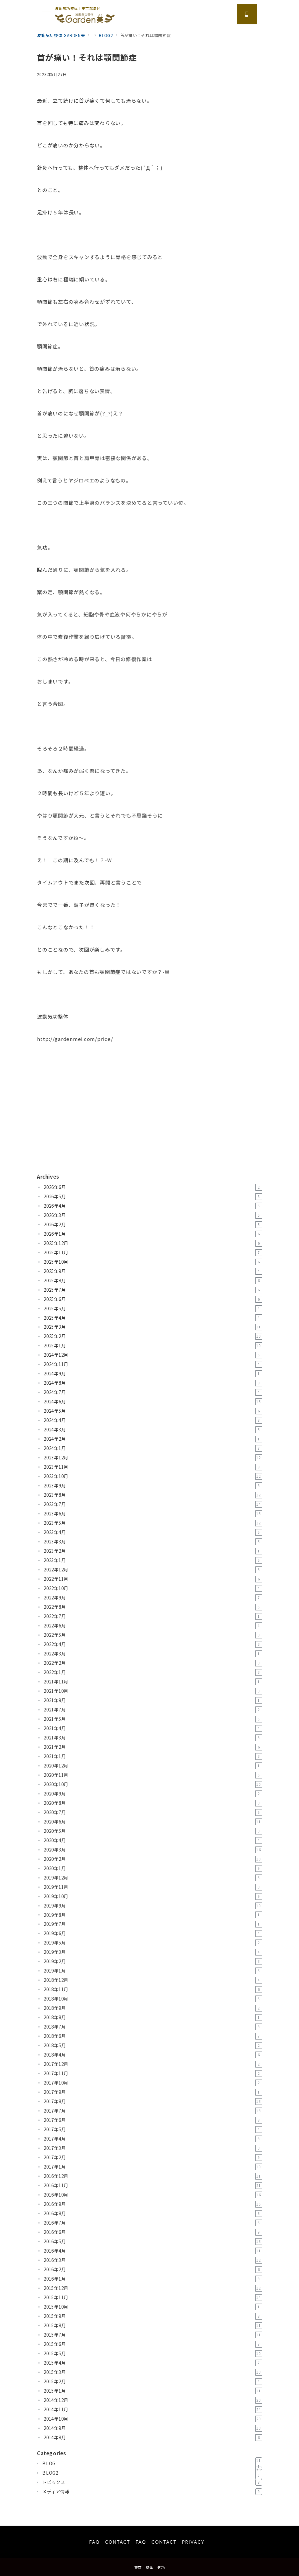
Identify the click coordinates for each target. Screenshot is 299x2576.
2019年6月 (153, 1933)
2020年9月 (153, 1793)
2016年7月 (153, 2223)
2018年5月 (153, 2045)
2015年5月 (153, 2353)
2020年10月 (153, 1784)
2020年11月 (153, 1775)
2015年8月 (153, 2325)
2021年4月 (153, 1728)
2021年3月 (153, 1737)
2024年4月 (153, 1420)
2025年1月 (153, 1345)
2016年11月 (153, 2185)
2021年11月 (153, 1681)
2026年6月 (153, 1187)
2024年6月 (153, 1401)
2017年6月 (153, 2120)
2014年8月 (153, 2437)
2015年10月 (153, 2307)
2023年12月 (153, 1457)
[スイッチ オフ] (246, 14)
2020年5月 (153, 1831)
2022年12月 (153, 1569)
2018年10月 (153, 1999)
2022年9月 (153, 1597)
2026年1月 (153, 1234)
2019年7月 (153, 1924)
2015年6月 (153, 2344)
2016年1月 (153, 2279)
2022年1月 (153, 1672)
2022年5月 (153, 1635)
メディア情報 (152, 2491)
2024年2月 (153, 1439)
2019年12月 (153, 1877)
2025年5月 (153, 1308)
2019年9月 (153, 1905)
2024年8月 (153, 1383)
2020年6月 (153, 1821)
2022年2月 (153, 1663)
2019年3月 (153, 1952)
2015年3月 (153, 2372)
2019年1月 (153, 1971)
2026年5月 (153, 1196)
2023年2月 (153, 1551)
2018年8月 (153, 2017)
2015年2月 (153, 2381)
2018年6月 (153, 2036)
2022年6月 (153, 1625)
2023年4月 (153, 1532)
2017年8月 (153, 2101)
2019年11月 (153, 1887)
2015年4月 (153, 2363)
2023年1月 (153, 1560)
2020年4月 (153, 1840)
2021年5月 (153, 1719)
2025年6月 (153, 1299)
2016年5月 (153, 2241)
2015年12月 (153, 2288)
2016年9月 (153, 2204)
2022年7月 (153, 1616)
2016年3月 (153, 2260)
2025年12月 (153, 1243)
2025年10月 (153, 1262)
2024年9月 (153, 1373)
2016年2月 (153, 2269)
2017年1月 (153, 2167)
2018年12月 (153, 1980)
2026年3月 (153, 1215)
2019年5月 (153, 1943)
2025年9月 (153, 1271)
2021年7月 (153, 1709)
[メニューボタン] (46, 14)
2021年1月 (153, 1756)
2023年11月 (153, 1467)
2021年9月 (153, 1700)
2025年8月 (153, 1280)
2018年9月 (153, 2008)
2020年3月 (153, 1849)
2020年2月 (153, 1859)
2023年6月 (153, 1513)
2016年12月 (153, 2176)
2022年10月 (153, 1588)
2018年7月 (153, 2027)
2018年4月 (153, 2055)
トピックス (152, 2482)
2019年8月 (153, 1914)
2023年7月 (153, 1504)
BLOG (152, 2463)
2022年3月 (153, 1653)
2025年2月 (153, 1336)
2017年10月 (153, 2083)
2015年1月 (153, 2391)
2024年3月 (153, 1429)
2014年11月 (153, 2409)
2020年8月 (153, 1803)
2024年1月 (153, 1448)
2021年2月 (153, 1747)
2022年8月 (153, 1607)
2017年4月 (153, 2139)
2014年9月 (153, 2428)
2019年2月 (153, 1961)
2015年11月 (153, 2297)
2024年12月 (153, 1355)
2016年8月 (153, 2213)
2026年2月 (153, 1224)
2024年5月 (153, 1411)
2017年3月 (153, 2148)
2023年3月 (153, 1541)
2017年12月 (153, 2064)
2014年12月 (153, 2400)
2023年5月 (153, 1523)
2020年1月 (153, 1868)
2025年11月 (153, 1252)
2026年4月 (153, 1206)
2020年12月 (153, 1765)
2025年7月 (153, 1290)
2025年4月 (153, 1317)
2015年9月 (153, 2316)
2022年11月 (153, 1579)
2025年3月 (153, 1327)
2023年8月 (153, 1495)
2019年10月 (153, 1896)
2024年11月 (153, 1364)
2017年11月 (153, 2073)
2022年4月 (153, 1644)
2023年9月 (153, 1485)
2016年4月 (153, 2251)
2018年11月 (153, 1989)
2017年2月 (153, 2157)
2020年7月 (153, 1812)
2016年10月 (153, 2195)
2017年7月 (153, 2111)
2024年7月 (153, 1392)
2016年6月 (153, 2232)
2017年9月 (153, 2092)
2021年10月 (153, 1691)
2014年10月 (153, 2419)
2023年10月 (153, 1476)
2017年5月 (153, 2129)
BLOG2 (152, 2473)
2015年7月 (153, 2335)
